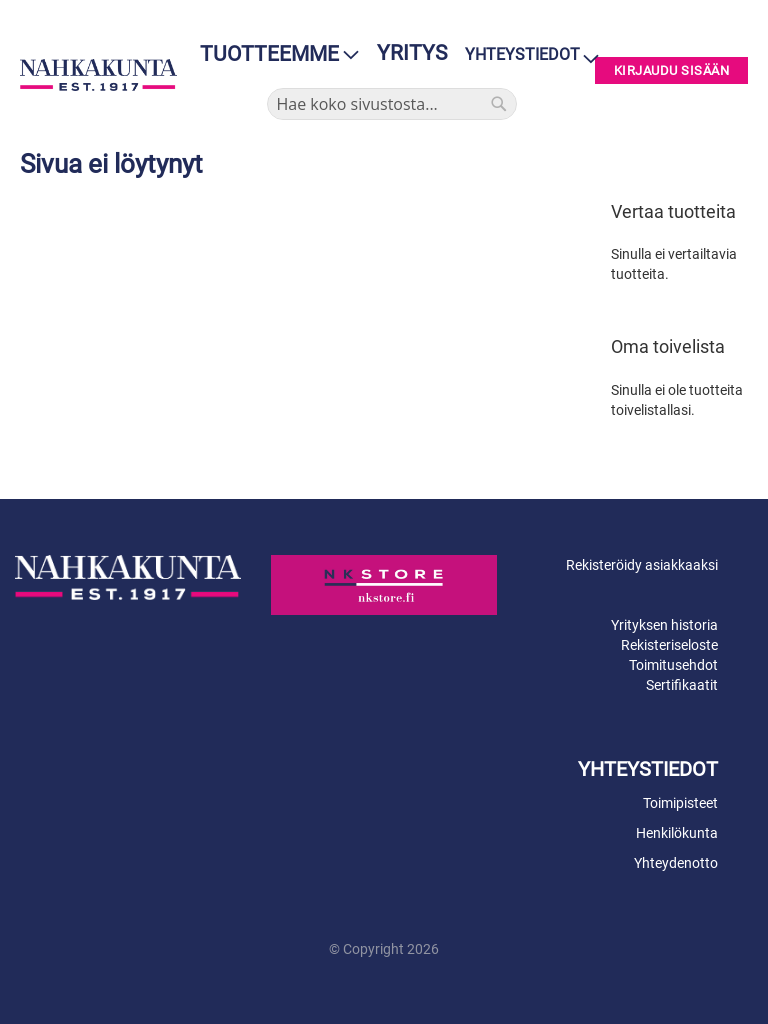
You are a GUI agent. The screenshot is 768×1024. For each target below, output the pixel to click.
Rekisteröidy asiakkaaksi (642, 565)
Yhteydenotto (676, 863)
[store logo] (98, 75)
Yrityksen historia (664, 625)
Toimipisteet (680, 803)
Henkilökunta (677, 833)
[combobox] (392, 104)
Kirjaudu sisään (672, 70)
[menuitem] (273, 54)
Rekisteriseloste (669, 645)
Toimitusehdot (673, 665)
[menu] (273, 54)
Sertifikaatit (682, 685)
